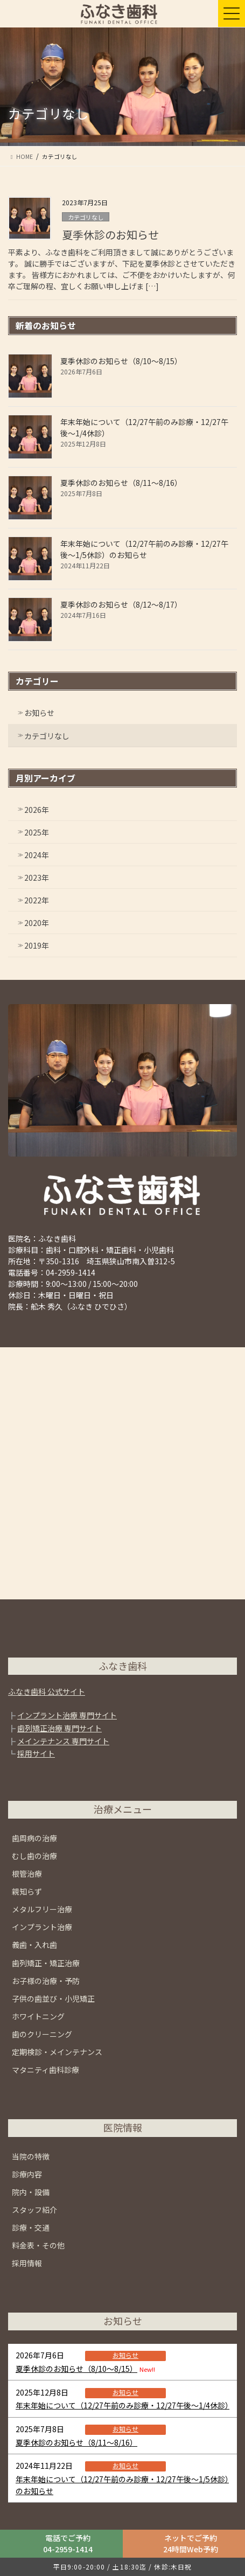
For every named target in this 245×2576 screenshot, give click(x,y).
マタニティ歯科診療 (45, 2069)
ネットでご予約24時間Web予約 (190, 2543)
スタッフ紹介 (34, 2209)
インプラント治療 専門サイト (67, 1715)
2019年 (36, 945)
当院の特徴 (31, 2156)
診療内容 (27, 2174)
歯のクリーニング (42, 2034)
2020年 (36, 922)
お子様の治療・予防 (46, 1980)
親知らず (27, 1891)
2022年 (36, 900)
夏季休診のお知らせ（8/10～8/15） (121, 361)
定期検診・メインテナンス (57, 2051)
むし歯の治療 (34, 1855)
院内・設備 (31, 2192)
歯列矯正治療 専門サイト (59, 1728)
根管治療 (27, 1873)
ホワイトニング (38, 2016)
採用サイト (36, 1753)
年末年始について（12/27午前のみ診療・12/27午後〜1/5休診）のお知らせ (144, 549)
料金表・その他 (38, 2245)
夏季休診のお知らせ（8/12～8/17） (121, 604)
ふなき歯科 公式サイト (46, 1691)
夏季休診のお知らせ (110, 234)
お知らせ (39, 712)
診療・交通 (31, 2227)
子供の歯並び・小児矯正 (53, 1998)
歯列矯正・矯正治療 (46, 1963)
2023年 (36, 877)
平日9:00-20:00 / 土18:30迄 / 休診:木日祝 (122, 2566)
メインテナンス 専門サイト (63, 1741)
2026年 (36, 809)
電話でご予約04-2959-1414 (68, 2543)
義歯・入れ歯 (34, 1944)
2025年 (36, 832)
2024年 (36, 855)
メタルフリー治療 (42, 1909)
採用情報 (27, 2263)
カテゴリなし (85, 217)
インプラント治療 (42, 1926)
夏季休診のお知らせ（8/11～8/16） (121, 482)
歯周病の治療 (34, 1838)
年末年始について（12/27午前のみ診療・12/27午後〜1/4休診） (124, 2405)
